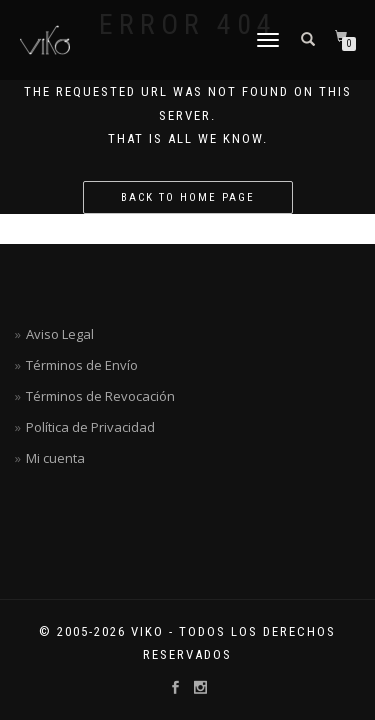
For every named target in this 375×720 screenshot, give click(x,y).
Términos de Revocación (100, 396)
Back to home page (188, 197)
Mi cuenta (55, 458)
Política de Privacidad (90, 427)
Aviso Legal (60, 334)
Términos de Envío (82, 365)
